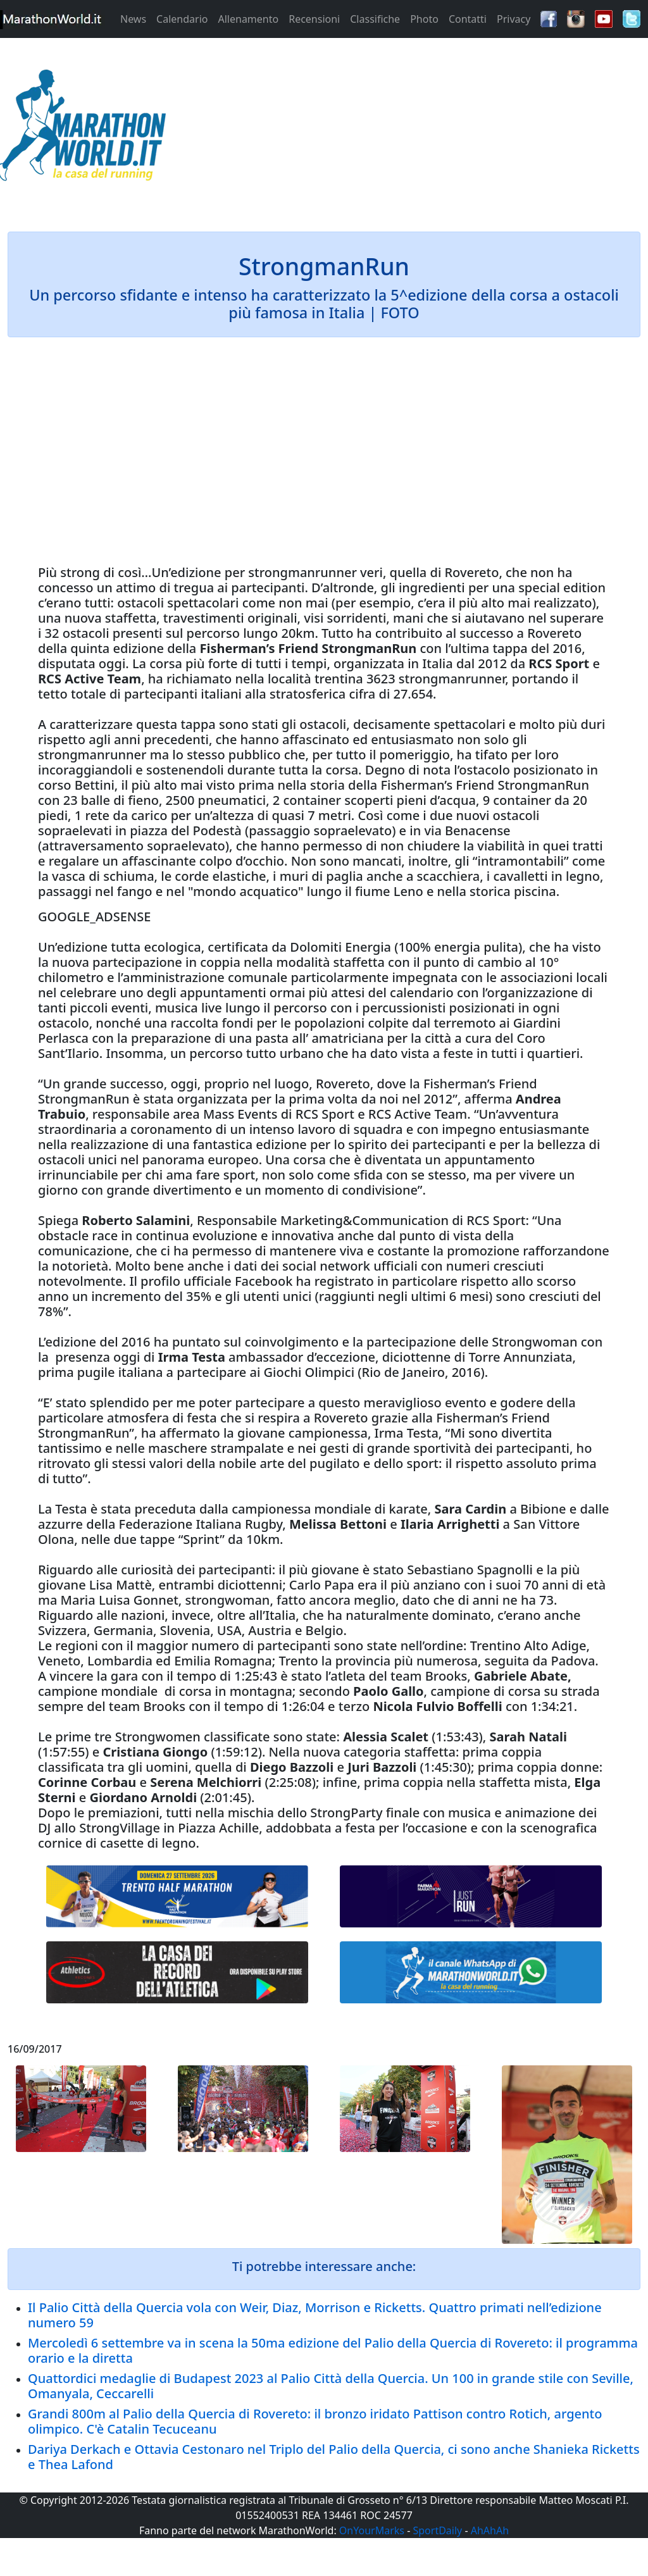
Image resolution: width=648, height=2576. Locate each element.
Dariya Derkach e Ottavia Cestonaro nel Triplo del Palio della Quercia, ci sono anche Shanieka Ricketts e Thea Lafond (334, 2457)
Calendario (182, 19)
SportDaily (437, 2530)
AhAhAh (490, 2530)
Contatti (468, 19)
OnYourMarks (371, 2530)
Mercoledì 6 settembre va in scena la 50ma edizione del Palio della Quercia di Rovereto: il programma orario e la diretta (333, 2350)
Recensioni (314, 19)
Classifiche (375, 19)
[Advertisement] (405, 129)
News (133, 19)
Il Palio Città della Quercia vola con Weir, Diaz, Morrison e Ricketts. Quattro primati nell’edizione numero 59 (315, 2315)
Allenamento (248, 19)
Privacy (513, 19)
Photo (424, 19)
